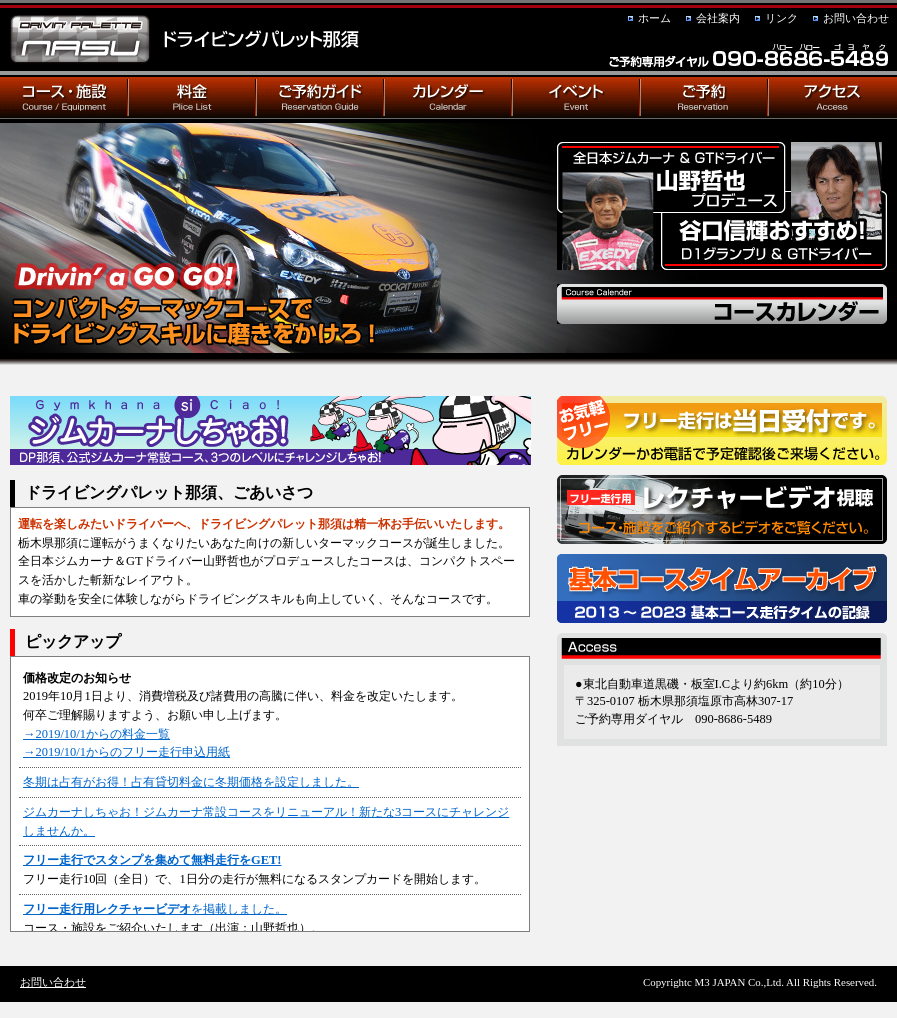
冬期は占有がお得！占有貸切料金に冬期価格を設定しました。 (191, 782)
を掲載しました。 (155, 909)
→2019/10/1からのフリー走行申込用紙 (126, 752)
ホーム (654, 18)
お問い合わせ (856, 18)
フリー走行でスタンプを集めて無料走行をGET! (152, 860)
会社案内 (718, 18)
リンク (781, 18)
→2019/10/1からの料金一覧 (96, 734)
